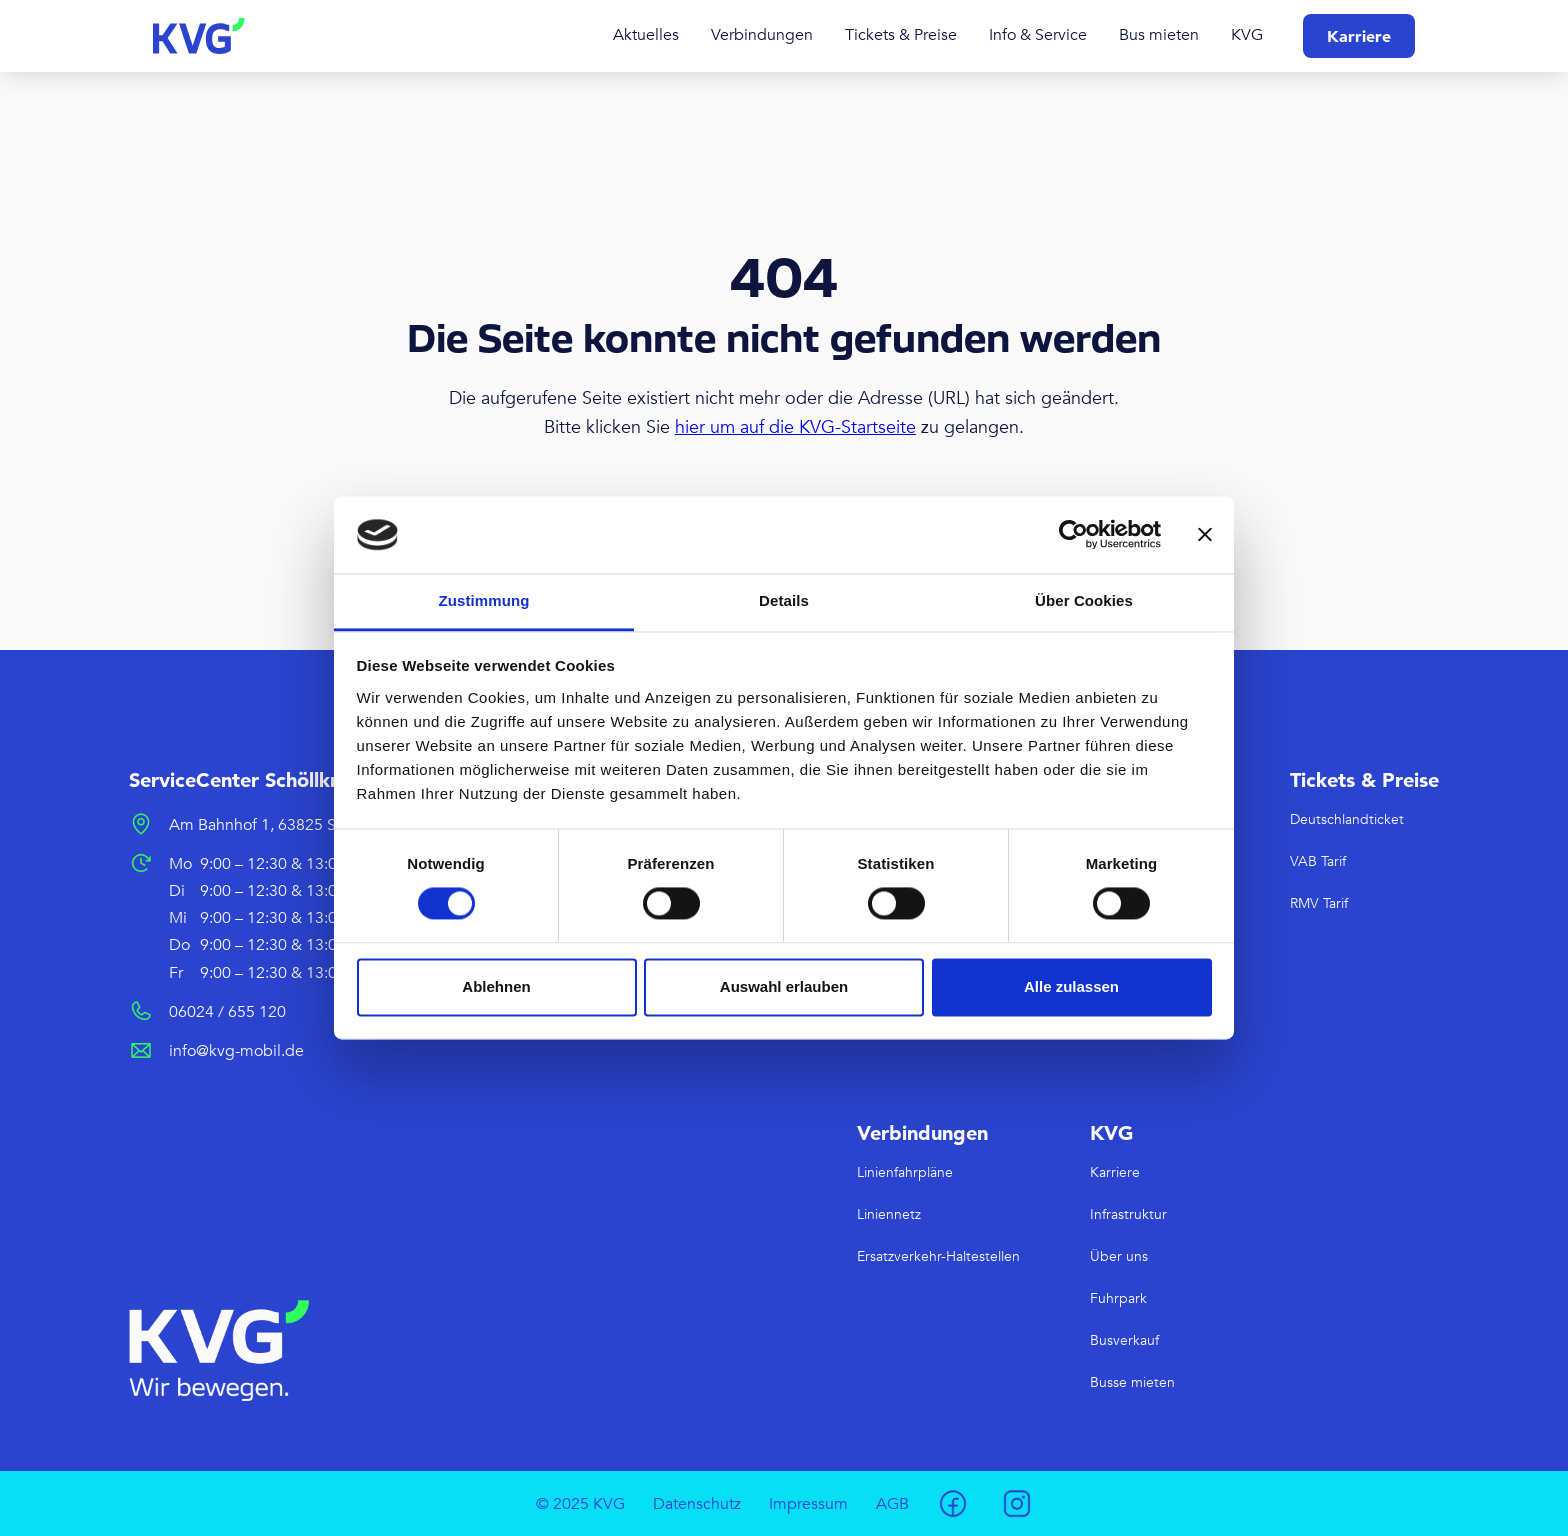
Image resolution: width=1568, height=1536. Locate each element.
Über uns (1119, 1256)
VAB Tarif (1318, 861)
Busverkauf (1124, 1340)
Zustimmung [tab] (484, 600)
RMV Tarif (1319, 903)
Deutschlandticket (1347, 819)
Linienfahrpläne (905, 1172)
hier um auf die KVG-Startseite (795, 427)
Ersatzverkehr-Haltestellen (938, 1256)
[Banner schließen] (1205, 535)
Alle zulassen (1071, 986)
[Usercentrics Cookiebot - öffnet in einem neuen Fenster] (1073, 535)
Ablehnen (496, 986)
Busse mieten (1132, 1382)
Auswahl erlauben (784, 986)
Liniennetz (889, 1214)
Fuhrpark (1118, 1298)
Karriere (1359, 36)
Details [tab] (784, 600)
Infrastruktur (1128, 1214)
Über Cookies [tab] (1084, 600)
